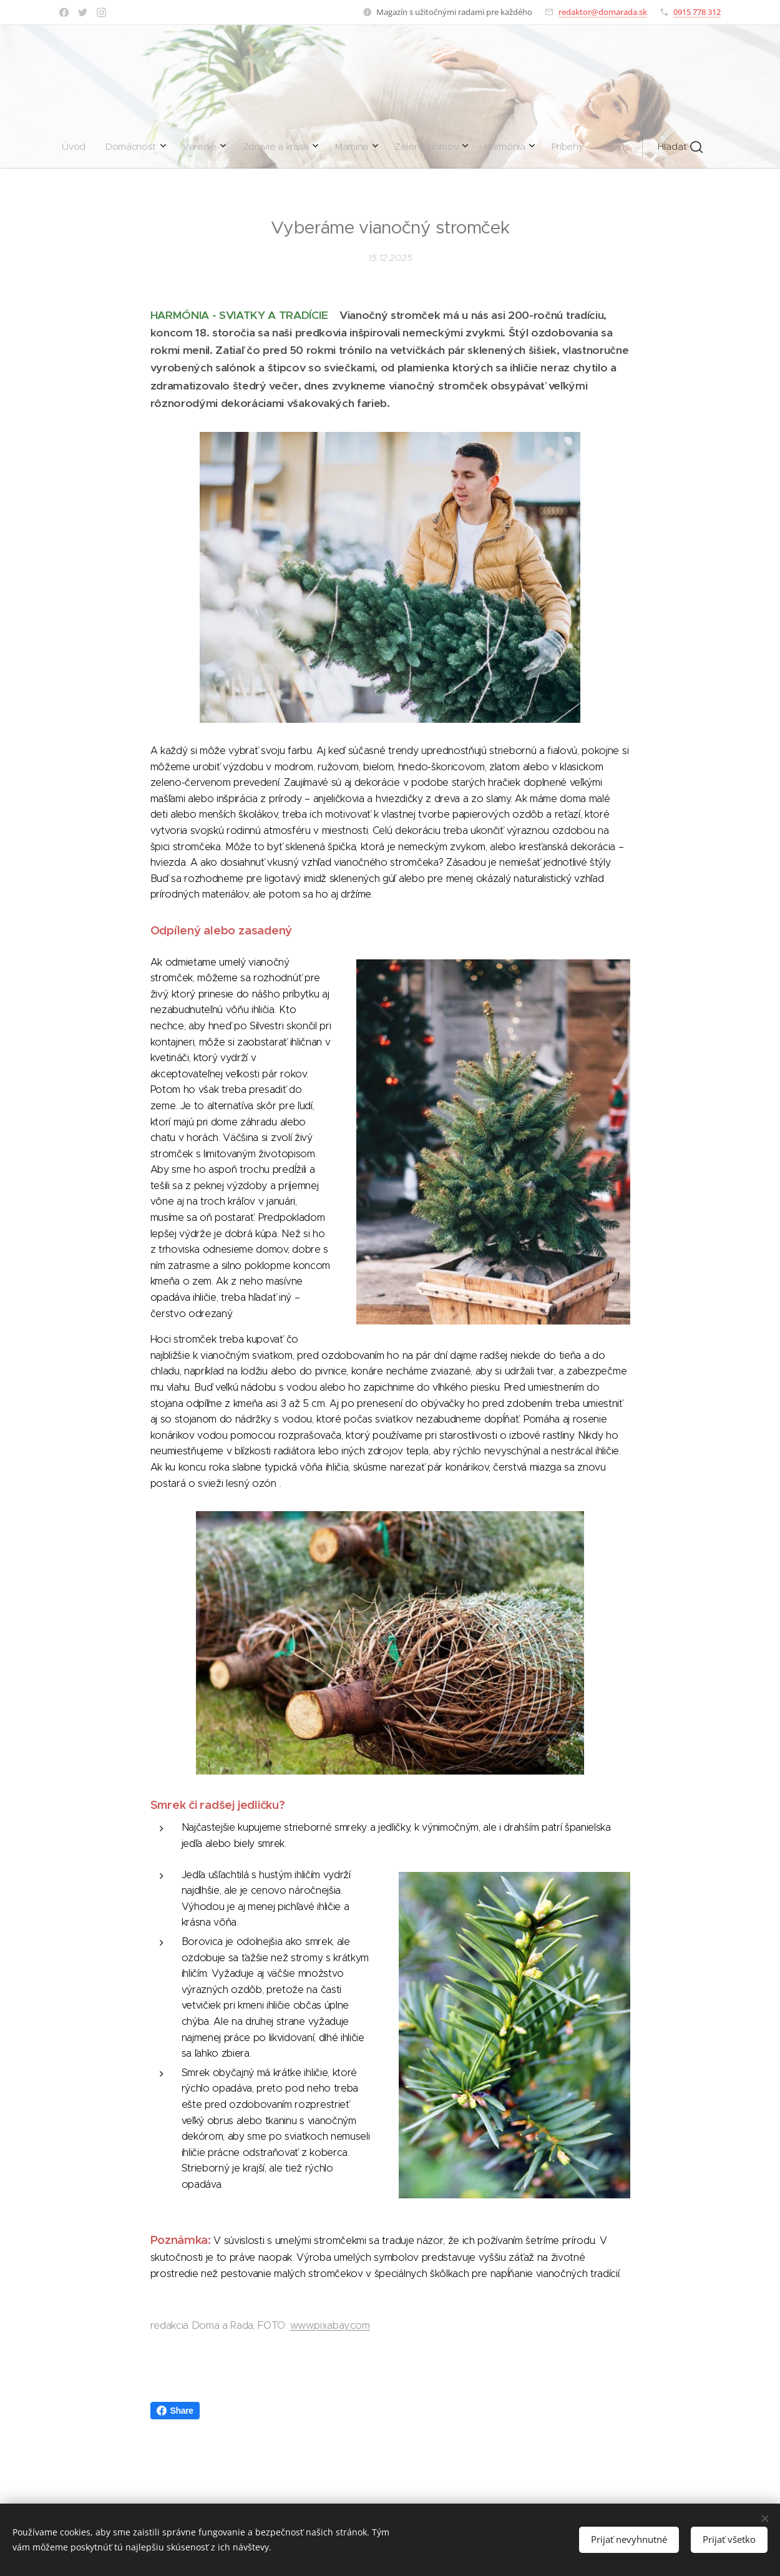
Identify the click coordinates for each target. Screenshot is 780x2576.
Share (175, 2411)
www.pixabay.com (330, 2325)
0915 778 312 (697, 11)
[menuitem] (252, 146)
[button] (495, 146)
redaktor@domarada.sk (602, 11)
